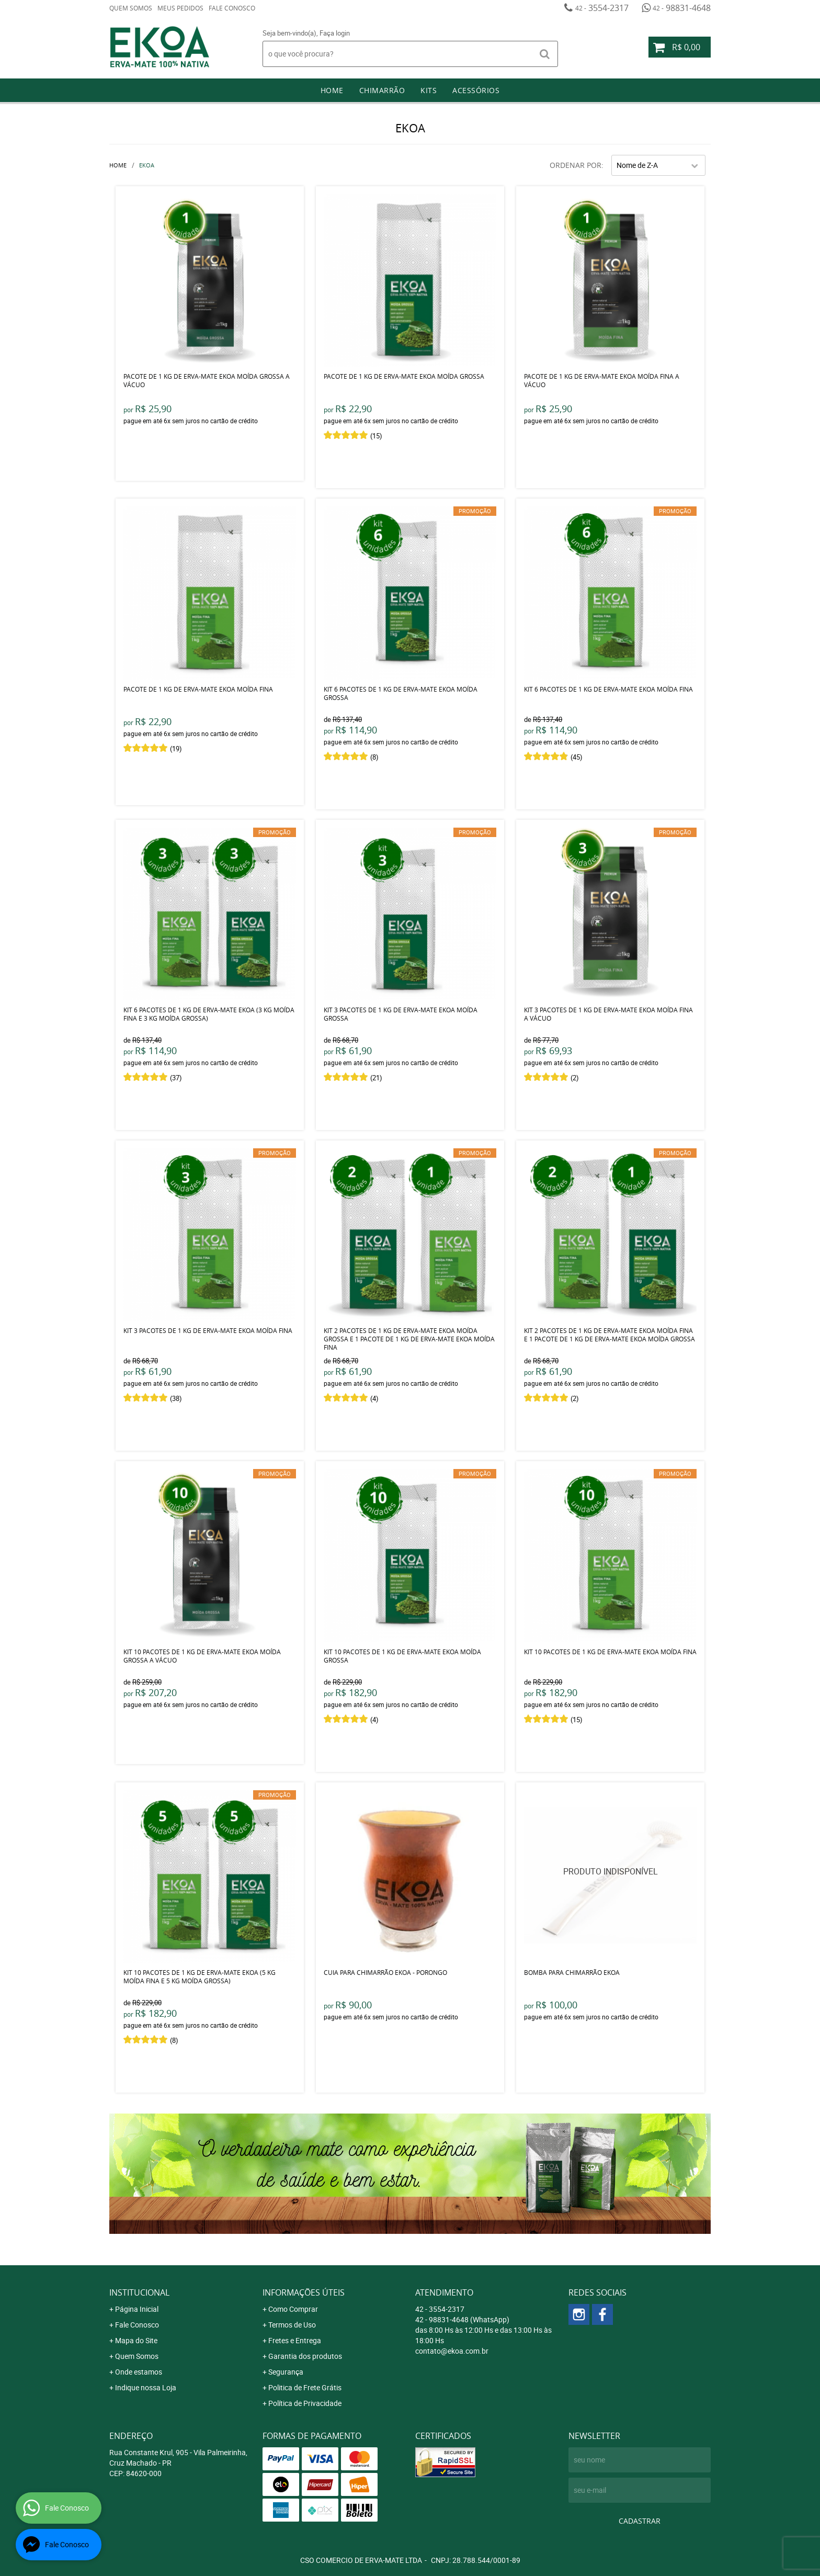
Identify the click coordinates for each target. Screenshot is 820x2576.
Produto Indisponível (610, 1876)
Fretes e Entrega (294, 2340)
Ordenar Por (575, 165)
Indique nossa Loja (145, 2387)
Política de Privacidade (304, 2403)
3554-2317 (602, 8)
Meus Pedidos (180, 8)
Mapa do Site (136, 2340)
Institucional (139, 2292)
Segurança (285, 2372)
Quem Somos (130, 8)
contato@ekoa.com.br (451, 2351)
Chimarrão (382, 90)
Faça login (335, 33)
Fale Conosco (232, 8)
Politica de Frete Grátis (304, 2387)
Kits (428, 90)
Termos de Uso (292, 2325)
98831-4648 (682, 8)
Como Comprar (293, 2309)
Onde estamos (138, 2372)
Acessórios (475, 90)
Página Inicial (136, 2309)
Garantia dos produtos (305, 2356)
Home (332, 90)
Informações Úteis (304, 2292)
